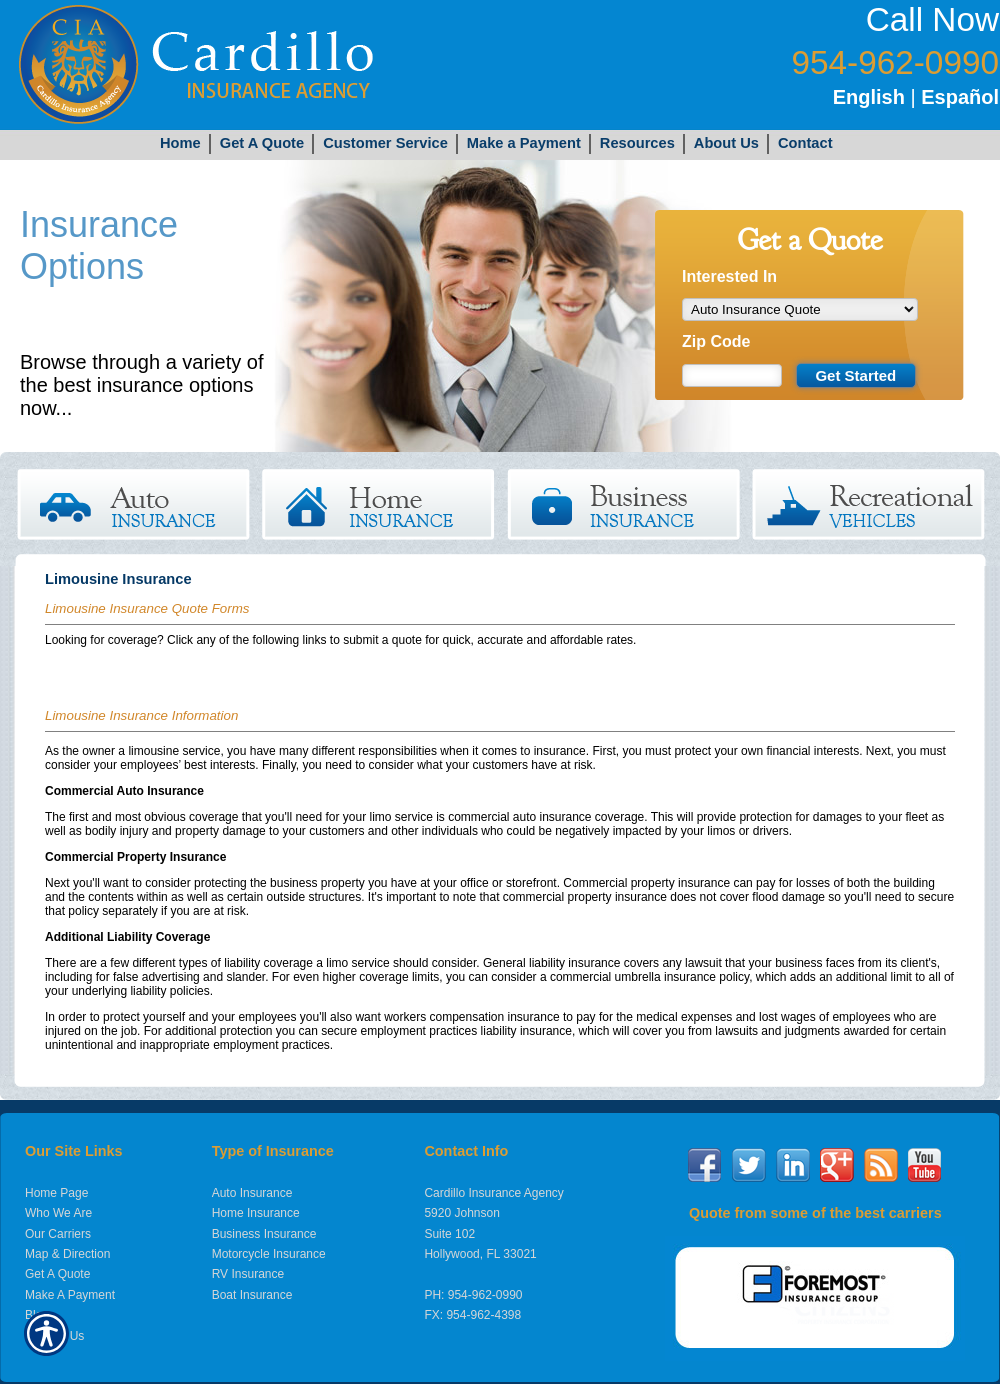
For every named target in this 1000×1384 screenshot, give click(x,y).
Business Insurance (264, 1234)
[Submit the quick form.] (856, 375)
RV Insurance (248, 1274)
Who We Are (58, 1213)
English (869, 97)
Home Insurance (256, 1213)
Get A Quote (57, 1274)
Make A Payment (70, 1295)
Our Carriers (58, 1234)
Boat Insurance (252, 1295)
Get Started (123, 408)
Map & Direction (67, 1254)
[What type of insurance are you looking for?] (800, 309)
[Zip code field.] (732, 375)
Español (960, 97)
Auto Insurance (252, 1193)
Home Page (56, 1193)
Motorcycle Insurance (269, 1254)
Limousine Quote (92, 670)
